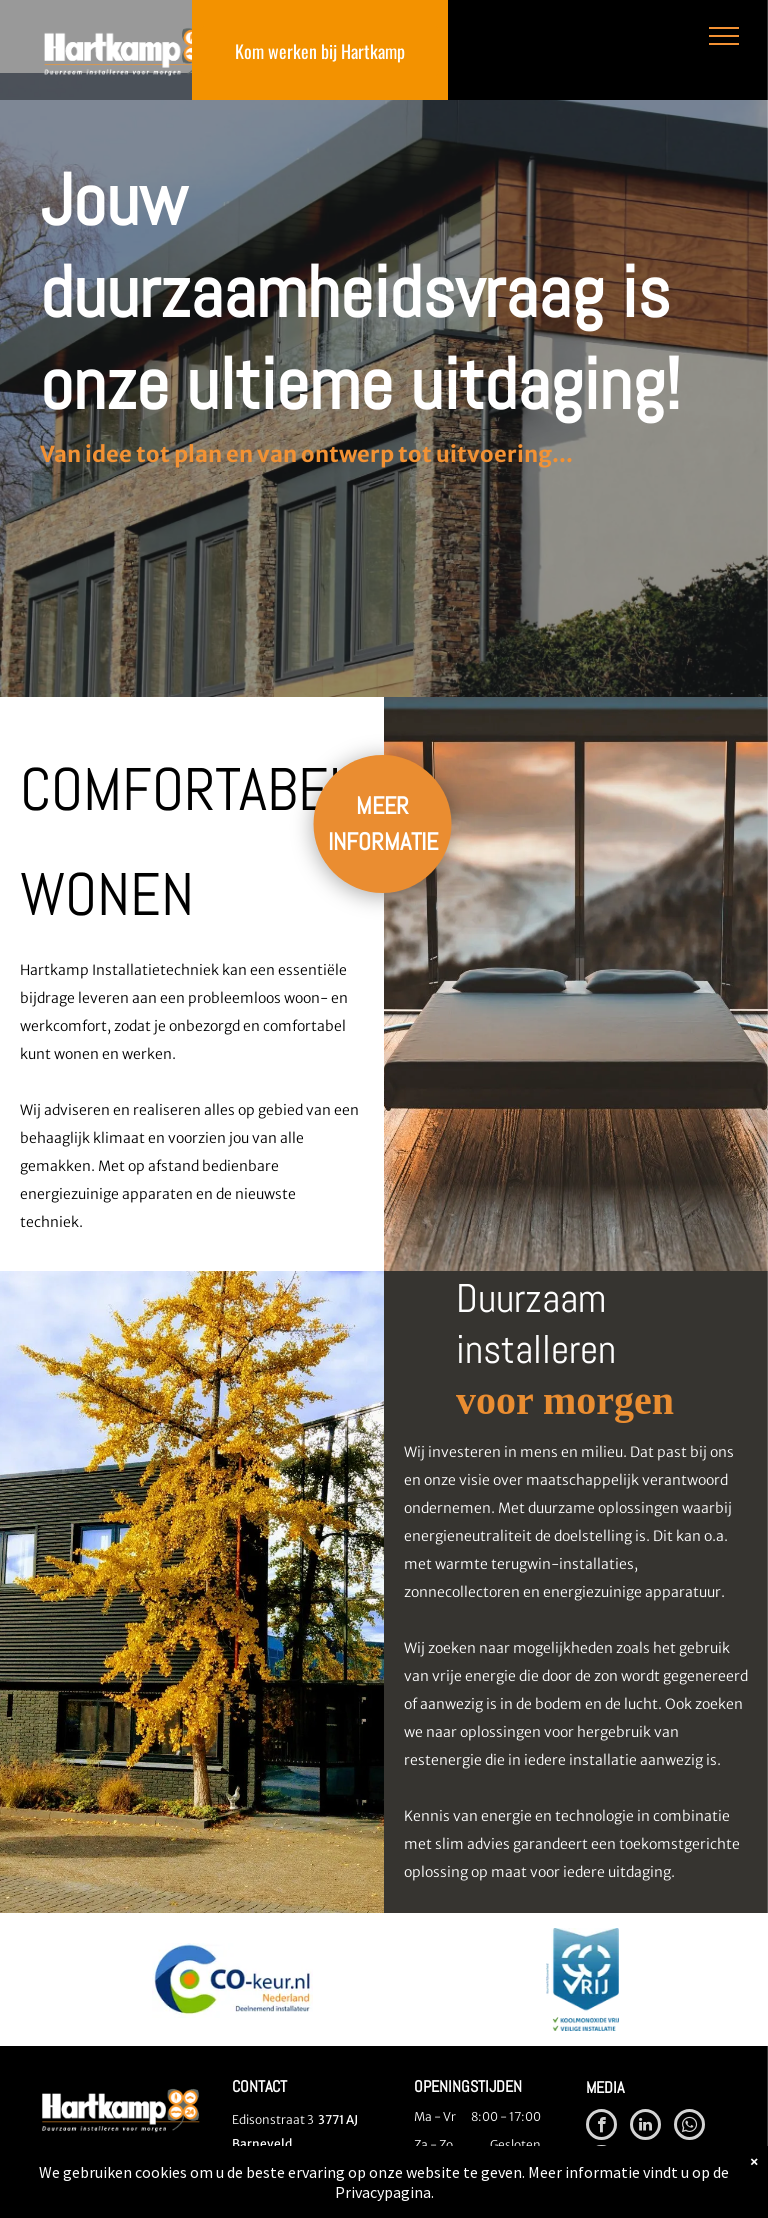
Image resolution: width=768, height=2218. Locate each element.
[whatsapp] (689, 2127)
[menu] (724, 36)
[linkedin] (645, 2127)
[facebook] (601, 2127)
